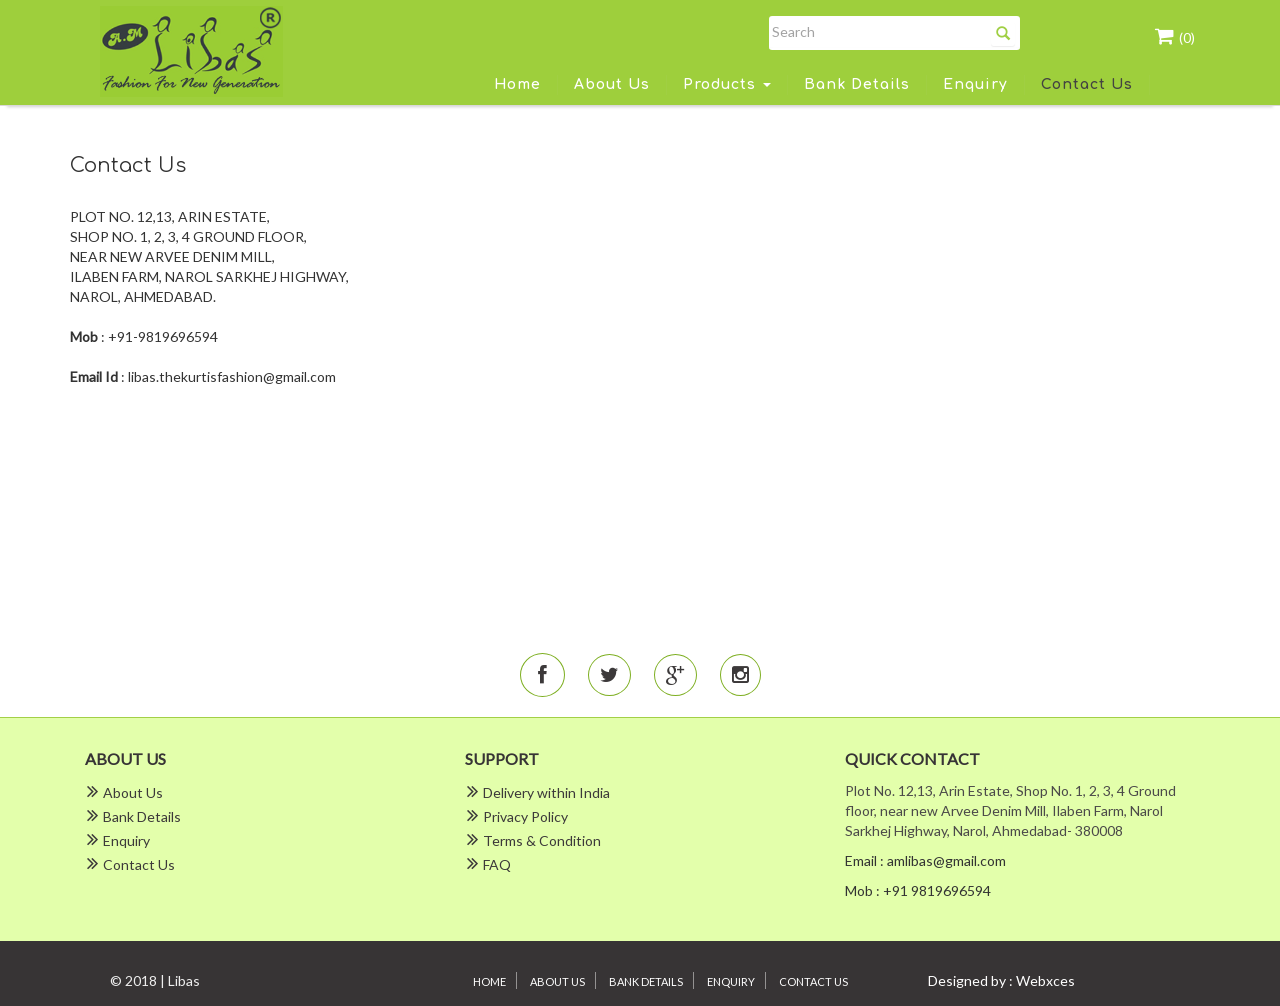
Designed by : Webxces (1001, 980)
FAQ (497, 864)
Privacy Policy (525, 816)
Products (727, 84)
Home (517, 84)
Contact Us (1087, 84)
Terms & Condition (542, 840)
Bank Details (857, 84)
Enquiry (975, 84)
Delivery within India (546, 792)
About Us (612, 84)
